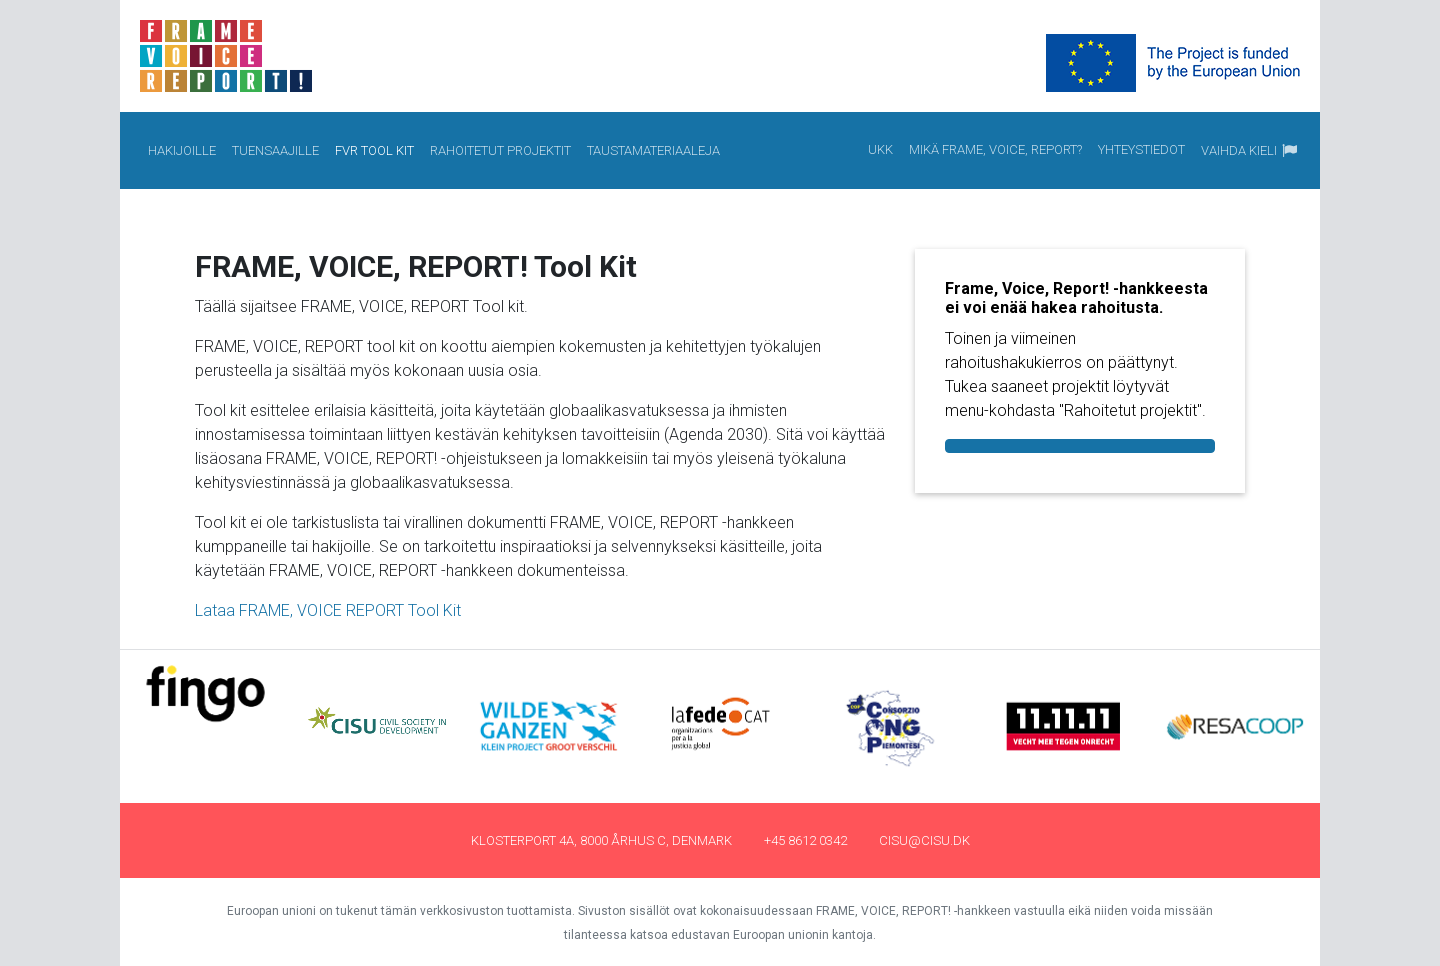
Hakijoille (182, 149)
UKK (881, 148)
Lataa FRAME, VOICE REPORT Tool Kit (328, 610)
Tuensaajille (276, 149)
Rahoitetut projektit (501, 149)
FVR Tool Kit (378, 149)
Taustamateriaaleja (654, 149)
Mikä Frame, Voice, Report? (996, 148)
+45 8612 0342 (805, 840)
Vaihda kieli (1239, 150)
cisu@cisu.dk (924, 840)
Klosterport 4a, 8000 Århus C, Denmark (601, 840)
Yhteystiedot (1142, 148)
